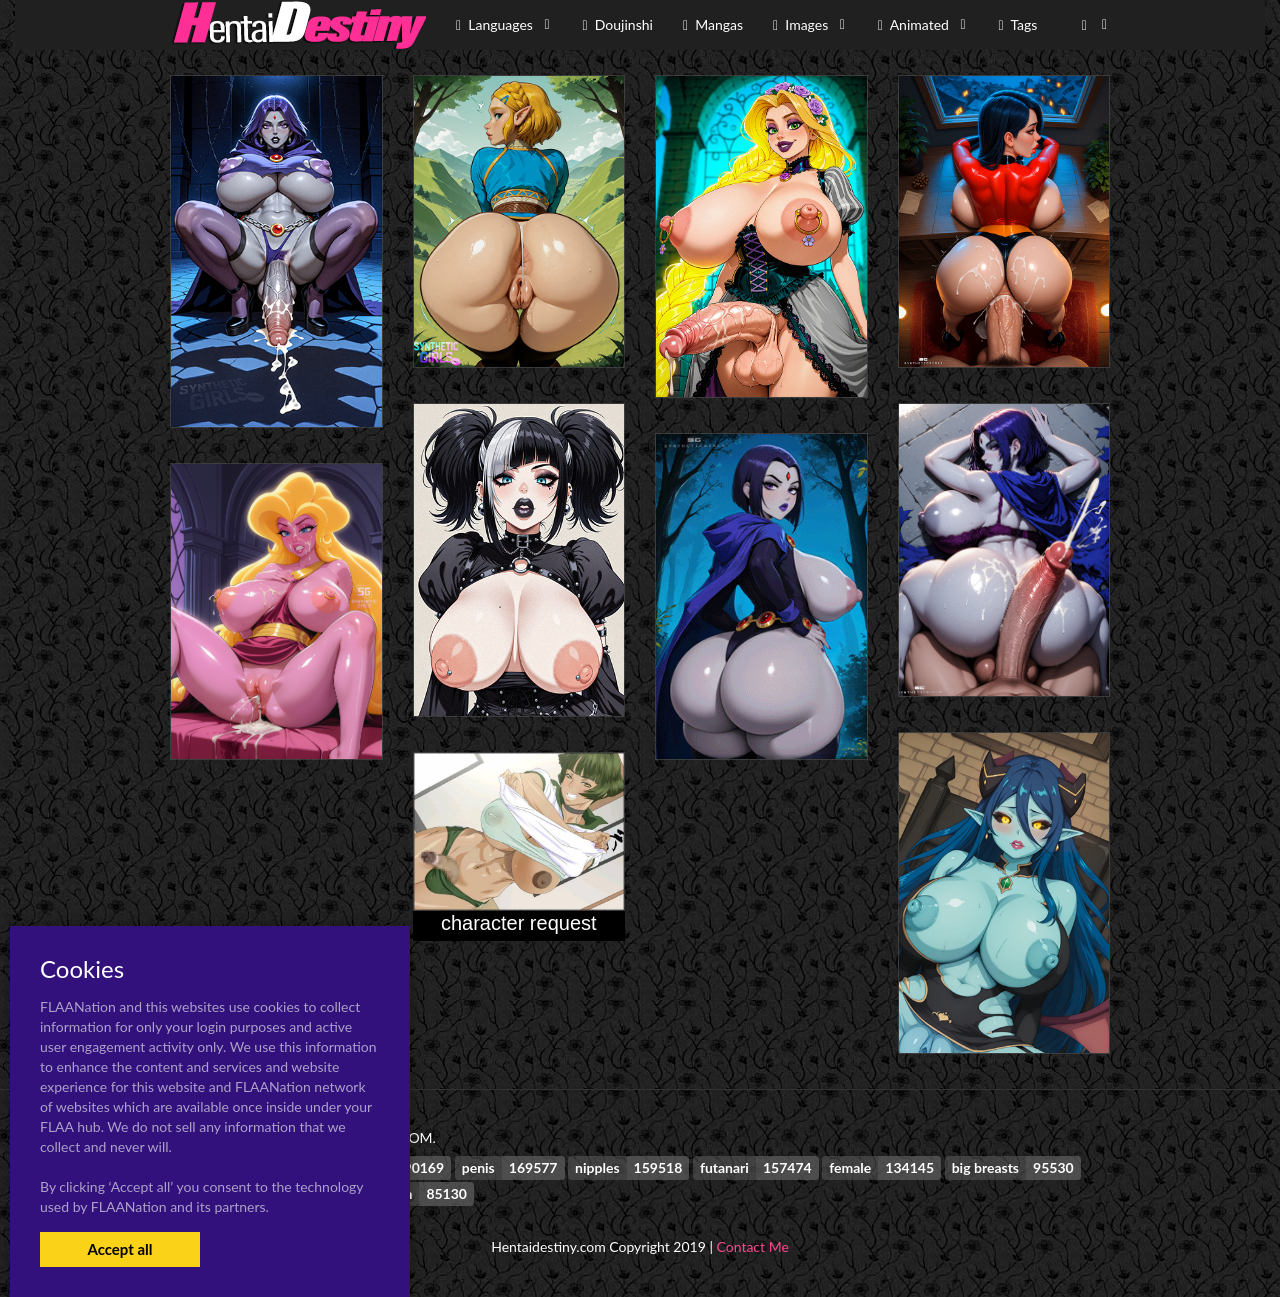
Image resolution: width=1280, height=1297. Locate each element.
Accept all (119, 1249)
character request (519, 923)
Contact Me (753, 1246)
